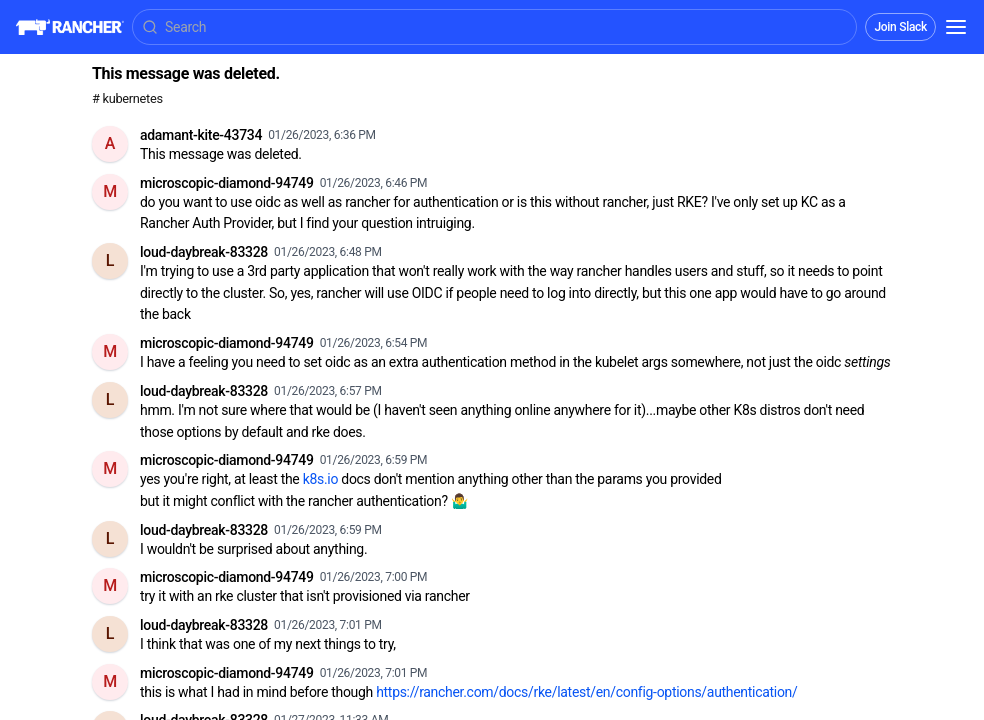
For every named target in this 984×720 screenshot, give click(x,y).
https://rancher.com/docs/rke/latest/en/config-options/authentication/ (586, 692)
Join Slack (900, 27)
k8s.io (320, 479)
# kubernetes (127, 98)
